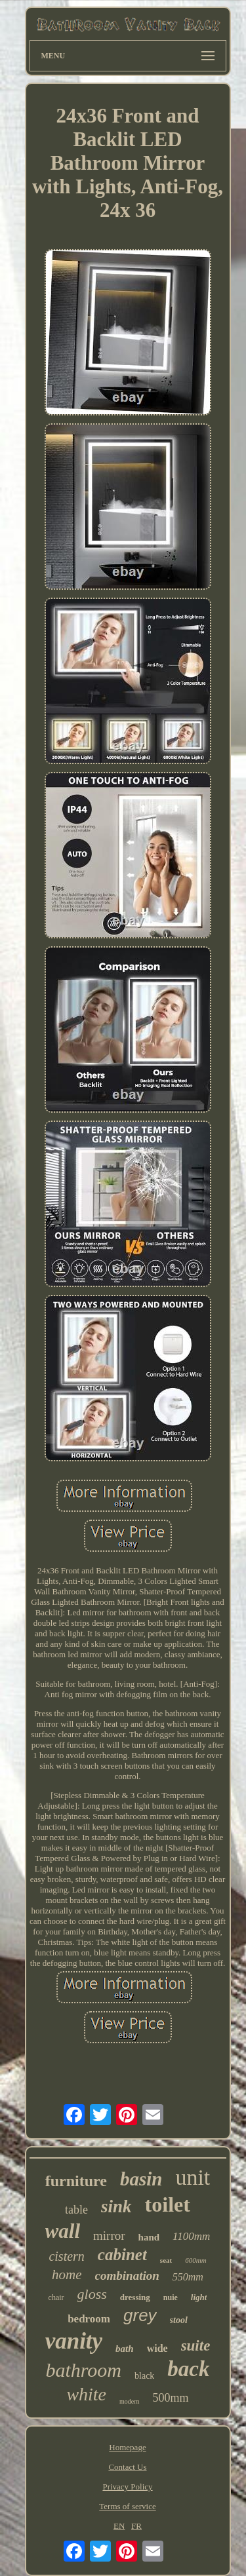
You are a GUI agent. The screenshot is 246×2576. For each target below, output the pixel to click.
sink (116, 2206)
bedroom (89, 2319)
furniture (76, 2180)
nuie (170, 2297)
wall (62, 2231)
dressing (135, 2297)
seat (166, 2260)
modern (129, 2401)
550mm (188, 2276)
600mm (195, 2260)
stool (179, 2320)
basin (141, 2178)
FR (136, 2526)
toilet (167, 2204)
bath (124, 2348)
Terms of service (127, 2506)
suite (196, 2345)
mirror (109, 2235)
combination (127, 2275)
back (188, 2369)
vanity (73, 2341)
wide (157, 2348)
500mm (171, 2397)
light (199, 2297)
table (76, 2209)
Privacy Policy (127, 2486)
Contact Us (127, 2467)
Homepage (127, 2447)
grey (140, 2315)
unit (192, 2177)
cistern (66, 2256)
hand (149, 2237)
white (86, 2394)
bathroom (83, 2370)
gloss (92, 2294)
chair (56, 2297)
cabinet (122, 2254)
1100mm (191, 2236)
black (144, 2376)
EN (119, 2526)
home (67, 2274)
